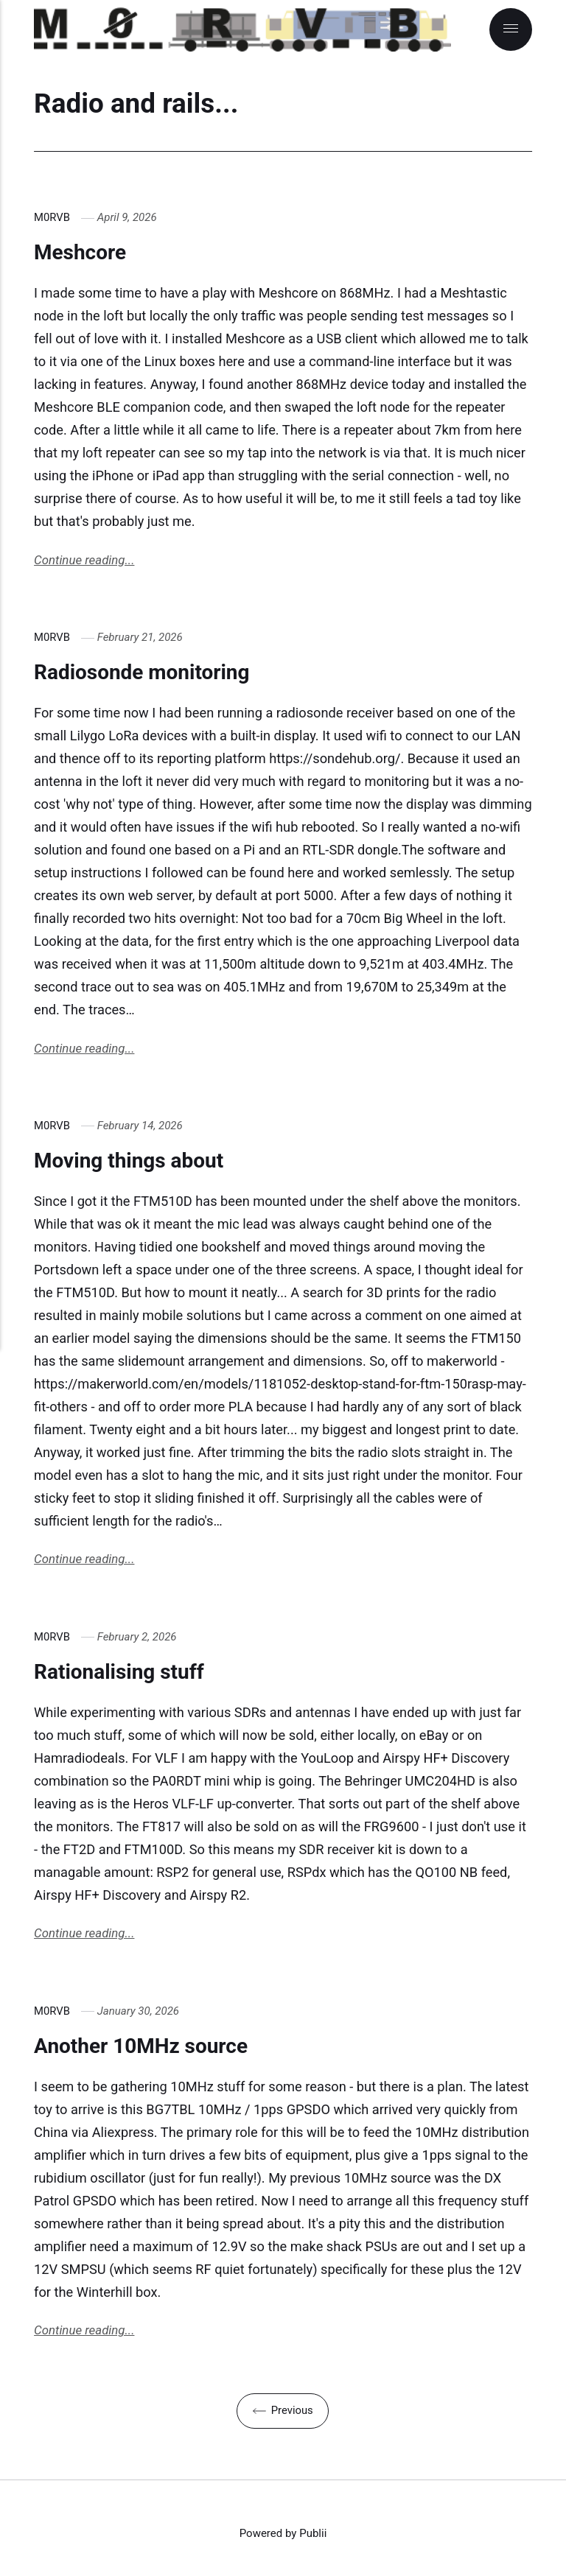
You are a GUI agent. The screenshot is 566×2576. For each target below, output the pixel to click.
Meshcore (84, 251)
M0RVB (52, 217)
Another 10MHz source (151, 2048)
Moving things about (137, 1161)
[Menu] (510, 29)
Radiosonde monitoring (152, 672)
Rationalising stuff (127, 1673)
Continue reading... (85, 560)
